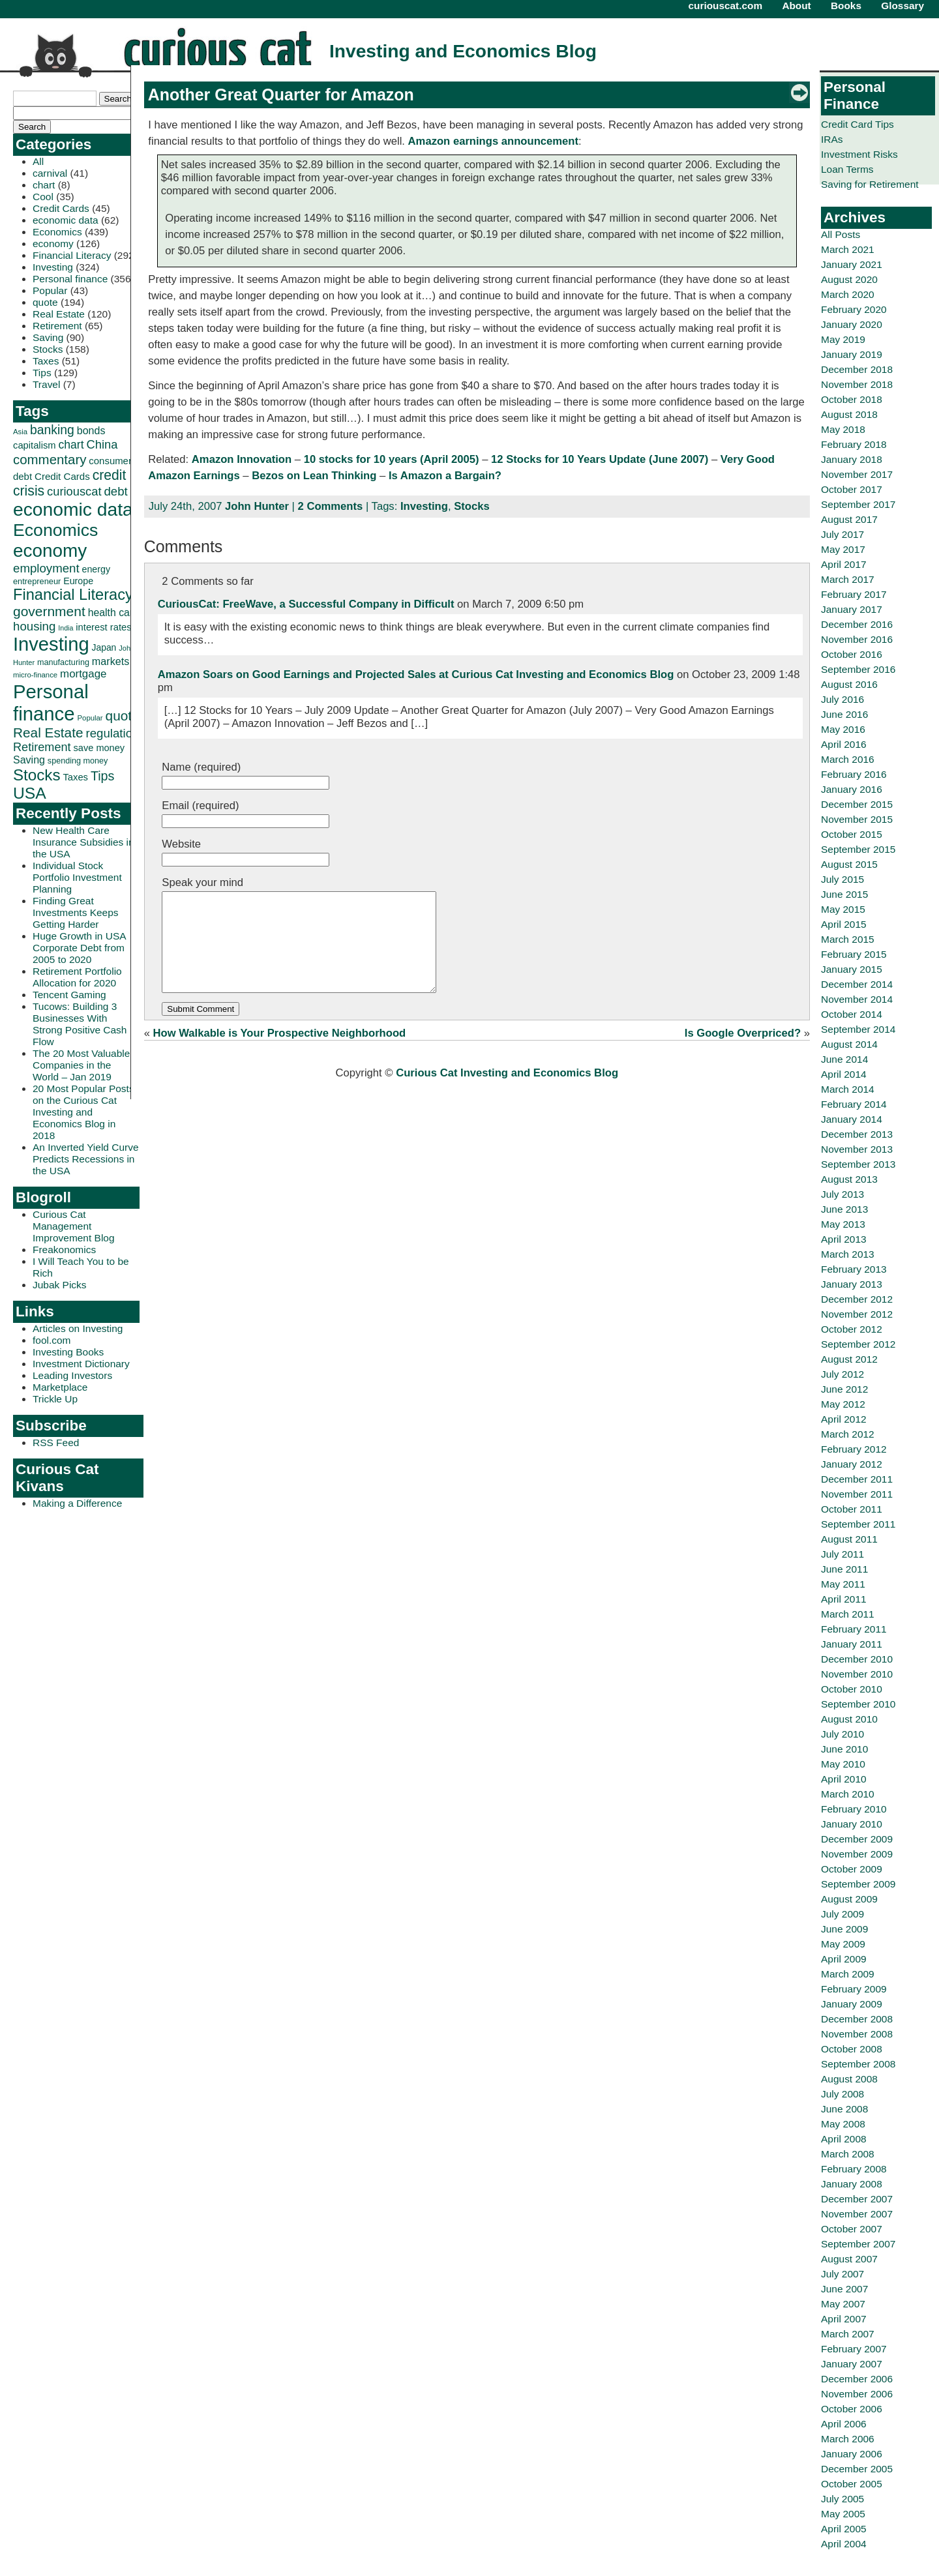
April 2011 (844, 1599)
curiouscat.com (726, 5)
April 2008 (844, 2138)
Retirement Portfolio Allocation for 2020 (77, 977)
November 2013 (857, 1149)
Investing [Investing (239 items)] (51, 644)
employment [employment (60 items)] (46, 568)
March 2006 (847, 2438)
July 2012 (842, 1374)
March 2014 (847, 1089)
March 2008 (847, 2153)
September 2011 (858, 1524)
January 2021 (851, 264)
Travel (46, 384)
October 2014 (851, 1014)
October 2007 (851, 2228)
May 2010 (843, 1763)
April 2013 (844, 1239)
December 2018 (857, 369)
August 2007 (849, 2258)
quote (45, 302)
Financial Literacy (72, 255)
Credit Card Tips (857, 124)
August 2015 (849, 864)
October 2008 (851, 2048)
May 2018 (843, 429)
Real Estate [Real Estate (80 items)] (48, 732)
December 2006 (857, 2378)
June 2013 (844, 1209)
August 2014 (849, 1044)
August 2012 (849, 1359)
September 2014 (858, 1029)
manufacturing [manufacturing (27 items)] (63, 662)
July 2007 (842, 2273)
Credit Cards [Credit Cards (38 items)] (62, 476)
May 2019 (843, 339)
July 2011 (842, 1554)
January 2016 (851, 789)
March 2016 (847, 759)
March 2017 (847, 579)
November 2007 (857, 2213)
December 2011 (857, 1479)
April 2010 (844, 1778)
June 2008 (844, 2108)
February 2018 (854, 444)
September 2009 (858, 1883)
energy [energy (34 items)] (96, 569)
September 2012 (858, 1344)
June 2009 (844, 1928)
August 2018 (849, 414)
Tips (42, 372)
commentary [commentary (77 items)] (49, 459)
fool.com (51, 1340)
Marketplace (60, 1387)
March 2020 (847, 294)
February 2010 (854, 1808)
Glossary (902, 5)
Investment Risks (859, 154)
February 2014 (854, 1104)
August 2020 (849, 279)
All (38, 161)
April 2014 (844, 1074)
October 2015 (851, 834)
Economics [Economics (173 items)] (55, 530)
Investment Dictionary (81, 1363)
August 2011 (849, 1539)
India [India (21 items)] (65, 628)
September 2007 (858, 2243)
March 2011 (847, 1614)
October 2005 (851, 2483)
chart (44, 184)
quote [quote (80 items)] (123, 715)
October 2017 (851, 489)
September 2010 (858, 1704)
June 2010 (844, 1748)
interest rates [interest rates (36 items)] (103, 627)
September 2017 (858, 504)
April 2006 (844, 2423)
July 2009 (842, 1913)
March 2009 (847, 1973)
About (796, 5)
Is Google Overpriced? (743, 1052)
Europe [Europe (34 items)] (78, 581)
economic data (65, 220)
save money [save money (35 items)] (99, 748)
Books (846, 5)
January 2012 (851, 1464)
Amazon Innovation (241, 459)
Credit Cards (61, 208)
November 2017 (857, 474)
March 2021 (847, 249)
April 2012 (844, 1419)
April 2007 (844, 2318)
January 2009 (851, 2003)
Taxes (46, 360)
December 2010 (857, 1659)
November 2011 (857, 1494)
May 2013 (843, 1224)
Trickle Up (55, 1398)
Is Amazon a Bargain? (445, 475)
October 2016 (851, 654)
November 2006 (857, 2393)
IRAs (832, 139)
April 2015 (844, 924)
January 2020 (851, 324)
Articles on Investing (78, 1328)
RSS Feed (56, 1442)
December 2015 (857, 804)
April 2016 (844, 744)
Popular (50, 290)
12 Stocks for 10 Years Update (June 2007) (599, 459)
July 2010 (842, 1734)
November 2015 (857, 819)
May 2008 (843, 2123)
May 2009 (843, 1943)
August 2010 (849, 1719)
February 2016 (854, 774)
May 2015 (843, 909)
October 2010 (851, 1689)
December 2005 (857, 2468)
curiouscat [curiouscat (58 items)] (74, 491)
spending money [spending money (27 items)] (78, 760)
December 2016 (857, 624)
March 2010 (847, 1793)
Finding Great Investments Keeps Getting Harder (76, 912)
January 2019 (851, 354)
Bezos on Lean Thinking (314, 475)
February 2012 (854, 1449)
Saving (48, 337)
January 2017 (851, 609)
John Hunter (257, 506)
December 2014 (857, 984)
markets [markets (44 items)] (110, 661)
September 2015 (858, 849)
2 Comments (330, 506)
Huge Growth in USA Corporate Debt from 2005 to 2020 (79, 947)
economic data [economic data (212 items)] (73, 509)
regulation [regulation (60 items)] (112, 733)
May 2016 (843, 729)
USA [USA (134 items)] (29, 793)
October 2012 (851, 1329)
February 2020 (854, 309)
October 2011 (851, 1509)
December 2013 (857, 1134)
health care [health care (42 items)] (113, 612)
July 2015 (842, 879)
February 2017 (854, 594)
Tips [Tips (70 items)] (103, 776)
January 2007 (851, 2363)
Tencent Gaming (69, 994)
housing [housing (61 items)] (34, 626)
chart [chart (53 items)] (71, 444)
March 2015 (847, 939)
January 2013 (851, 1284)
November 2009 (857, 1853)
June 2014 (844, 1059)
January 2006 (851, 2453)
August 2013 (849, 1179)
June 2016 (844, 714)
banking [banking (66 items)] (52, 429)
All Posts (840, 234)
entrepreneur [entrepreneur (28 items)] (37, 581)
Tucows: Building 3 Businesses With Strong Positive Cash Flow (80, 1024)
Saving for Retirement (870, 184)
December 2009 (857, 1838)
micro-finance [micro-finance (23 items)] (35, 675)
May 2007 (843, 2303)
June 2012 (844, 1389)
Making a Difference (77, 1503)
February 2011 (854, 1629)
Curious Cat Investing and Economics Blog (507, 1092)
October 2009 (851, 1868)
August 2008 (849, 2078)
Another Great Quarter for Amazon (281, 94)
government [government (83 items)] (49, 611)
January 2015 (851, 969)
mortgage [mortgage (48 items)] (83, 674)
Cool (43, 196)
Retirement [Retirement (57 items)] (42, 747)
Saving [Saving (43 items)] (29, 759)
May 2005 (843, 2513)
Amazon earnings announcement (493, 141)
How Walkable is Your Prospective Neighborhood (279, 1052)
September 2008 (858, 2063)
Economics (57, 231)
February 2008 (854, 2168)
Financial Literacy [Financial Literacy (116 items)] (73, 594)
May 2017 (843, 549)
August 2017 (849, 519)
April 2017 (844, 564)
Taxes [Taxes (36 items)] (75, 777)
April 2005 (844, 2528)
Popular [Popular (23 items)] (90, 718)
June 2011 (844, 1569)
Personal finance (70, 278)
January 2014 (851, 1119)
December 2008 (857, 2018)
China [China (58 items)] (102, 444)
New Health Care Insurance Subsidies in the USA (83, 842)
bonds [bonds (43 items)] (91, 430)
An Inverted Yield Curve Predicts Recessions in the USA (86, 1159)
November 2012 (857, 1314)
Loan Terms (847, 169)
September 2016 (858, 669)
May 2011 (843, 1584)
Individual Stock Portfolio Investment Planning (77, 877)
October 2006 (851, 2408)
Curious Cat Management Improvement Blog (74, 1226)
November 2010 (857, 1674)
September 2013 (858, 1164)
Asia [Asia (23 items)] (20, 432)
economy (53, 243)
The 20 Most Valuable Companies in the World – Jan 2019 (81, 1065)
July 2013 (842, 1194)
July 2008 (842, 2093)
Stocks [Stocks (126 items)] (37, 775)
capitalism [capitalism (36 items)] (34, 445)
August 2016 (849, 684)
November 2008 (857, 2033)
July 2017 (842, 534)
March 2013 (847, 1254)
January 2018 (851, 459)
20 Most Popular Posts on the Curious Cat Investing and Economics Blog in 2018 (83, 1112)
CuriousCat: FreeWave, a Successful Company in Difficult (306, 604)
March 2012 (847, 1434)
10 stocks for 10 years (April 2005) (391, 459)
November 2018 (857, 384)
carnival (50, 173)
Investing (53, 267)
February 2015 (854, 954)
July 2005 (842, 2498)
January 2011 (851, 1644)
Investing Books (68, 1351)
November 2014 (857, 999)
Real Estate (59, 313)
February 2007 (854, 2348)
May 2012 (843, 1404)
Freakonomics (64, 1249)
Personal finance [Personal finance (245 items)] (51, 702)
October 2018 (851, 399)
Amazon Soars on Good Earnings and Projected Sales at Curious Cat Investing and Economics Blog (416, 674)
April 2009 (844, 1958)
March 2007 (847, 2333)
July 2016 (842, 699)
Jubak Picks (60, 1284)
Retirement (57, 325)
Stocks (48, 349)
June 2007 (844, 2288)
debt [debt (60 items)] (115, 491)
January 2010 (851, 1823)
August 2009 (849, 1898)
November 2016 (857, 639)
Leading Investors (72, 1375)
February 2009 (854, 1988)
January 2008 (851, 2183)
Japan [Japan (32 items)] (104, 647)
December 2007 (857, 2198)
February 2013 (854, 1269)
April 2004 (844, 2543)
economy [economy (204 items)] (50, 550)
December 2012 (857, 1299)
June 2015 (844, 894)
